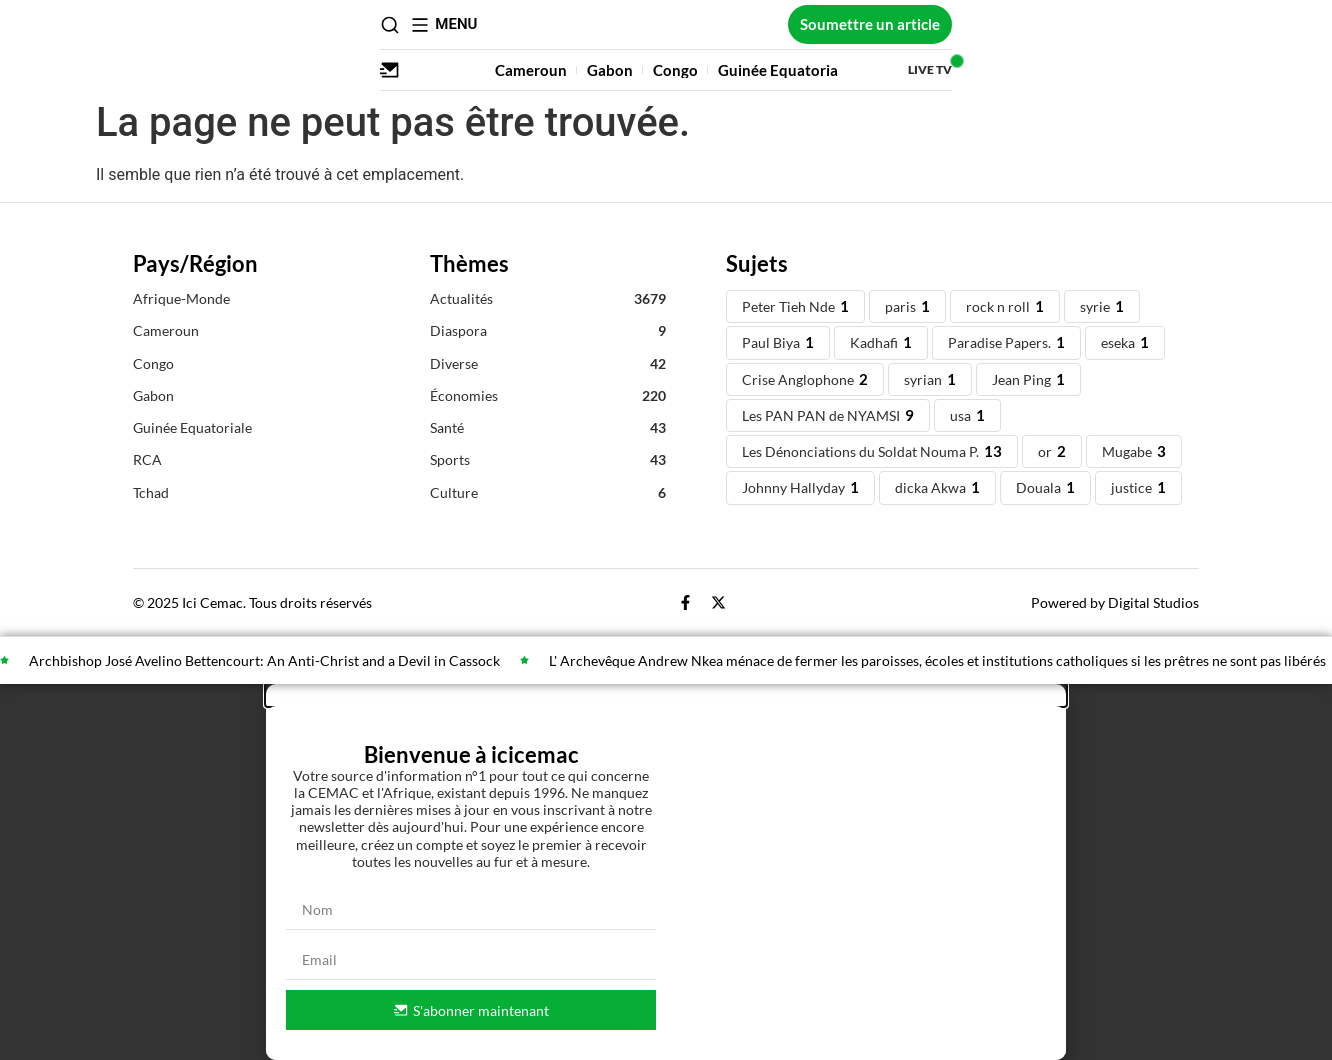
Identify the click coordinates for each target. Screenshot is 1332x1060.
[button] (665, 695)
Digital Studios (1153, 602)
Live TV (1177, 69)
